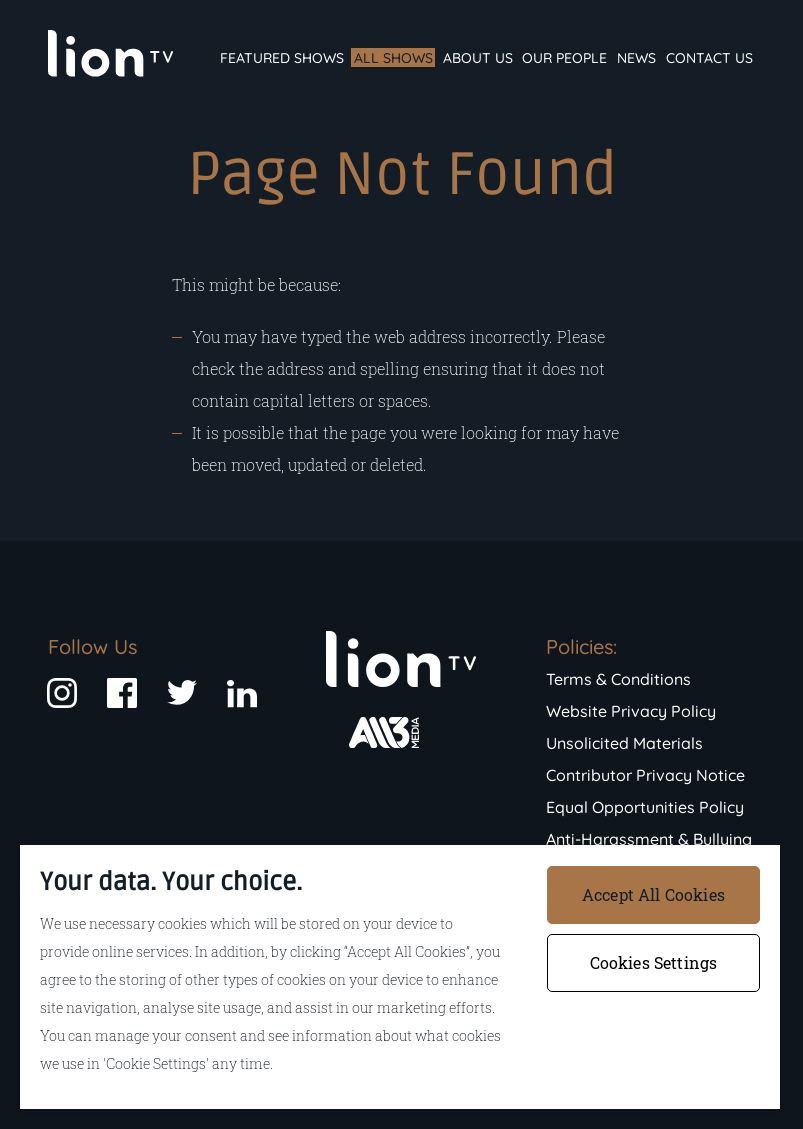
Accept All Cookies (653, 894)
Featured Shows (282, 58)
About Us (478, 58)
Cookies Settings (654, 962)
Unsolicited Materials (624, 743)
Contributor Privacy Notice (645, 775)
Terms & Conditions (618, 679)
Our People (564, 58)
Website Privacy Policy (631, 711)
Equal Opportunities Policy (645, 807)
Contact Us (709, 58)
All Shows (393, 58)
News (636, 58)
